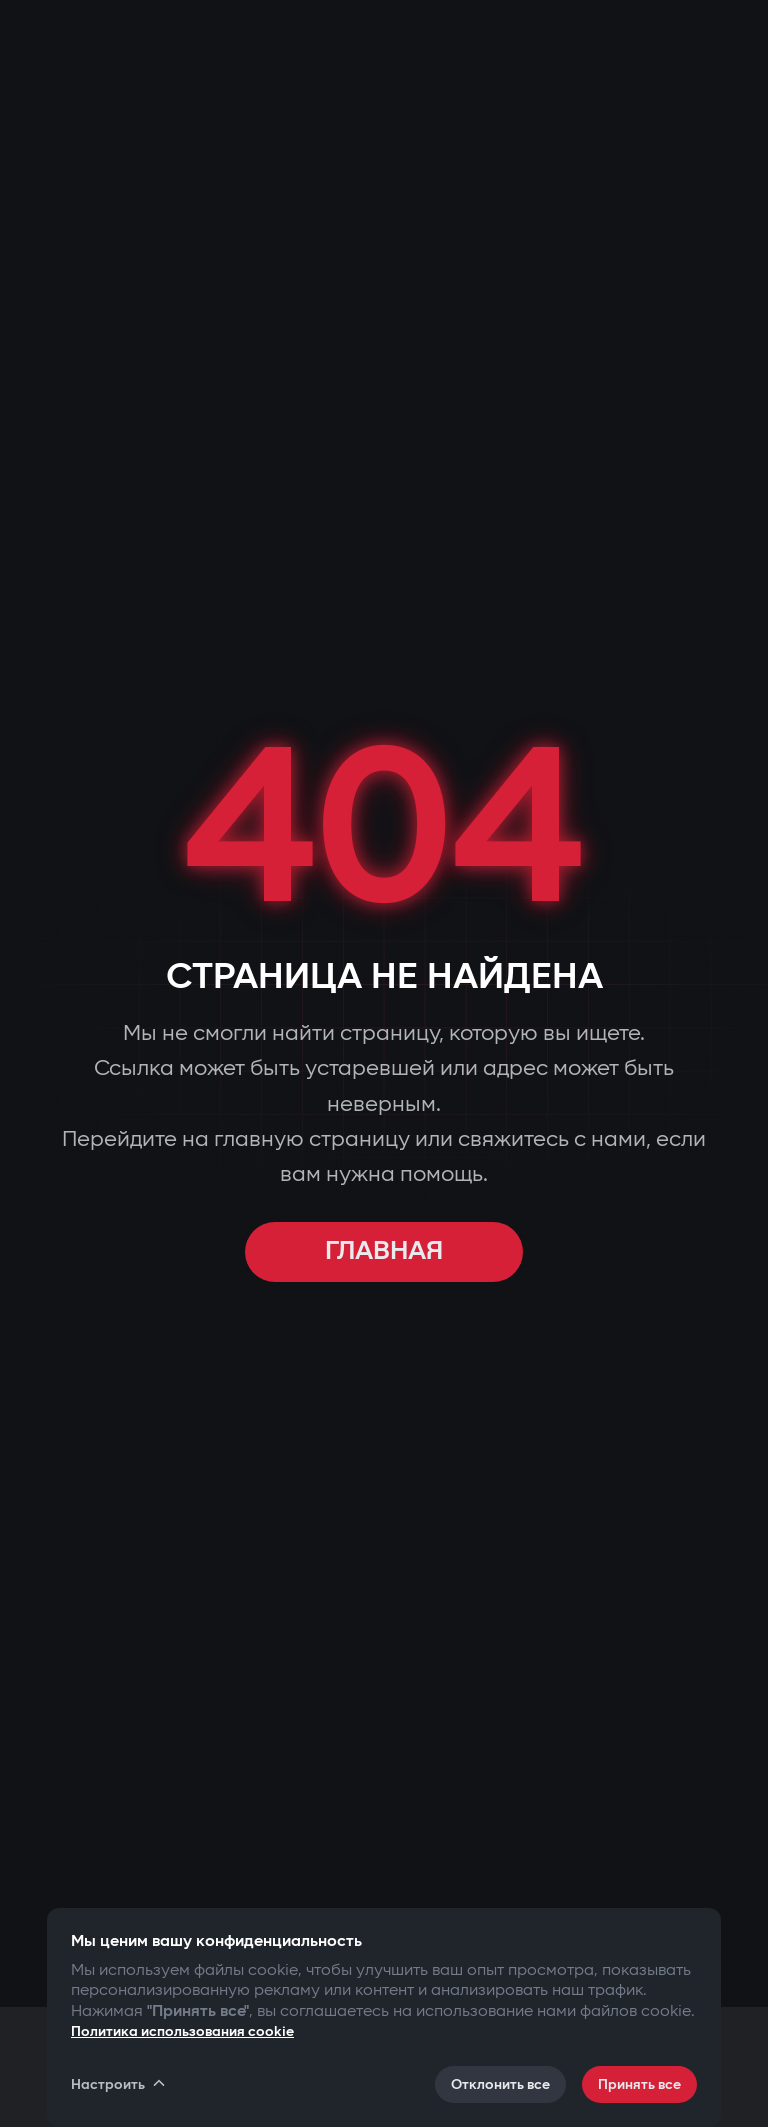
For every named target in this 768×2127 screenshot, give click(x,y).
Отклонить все (500, 2084)
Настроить (119, 2084)
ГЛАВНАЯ (384, 1251)
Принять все (639, 2084)
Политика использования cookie (182, 2031)
